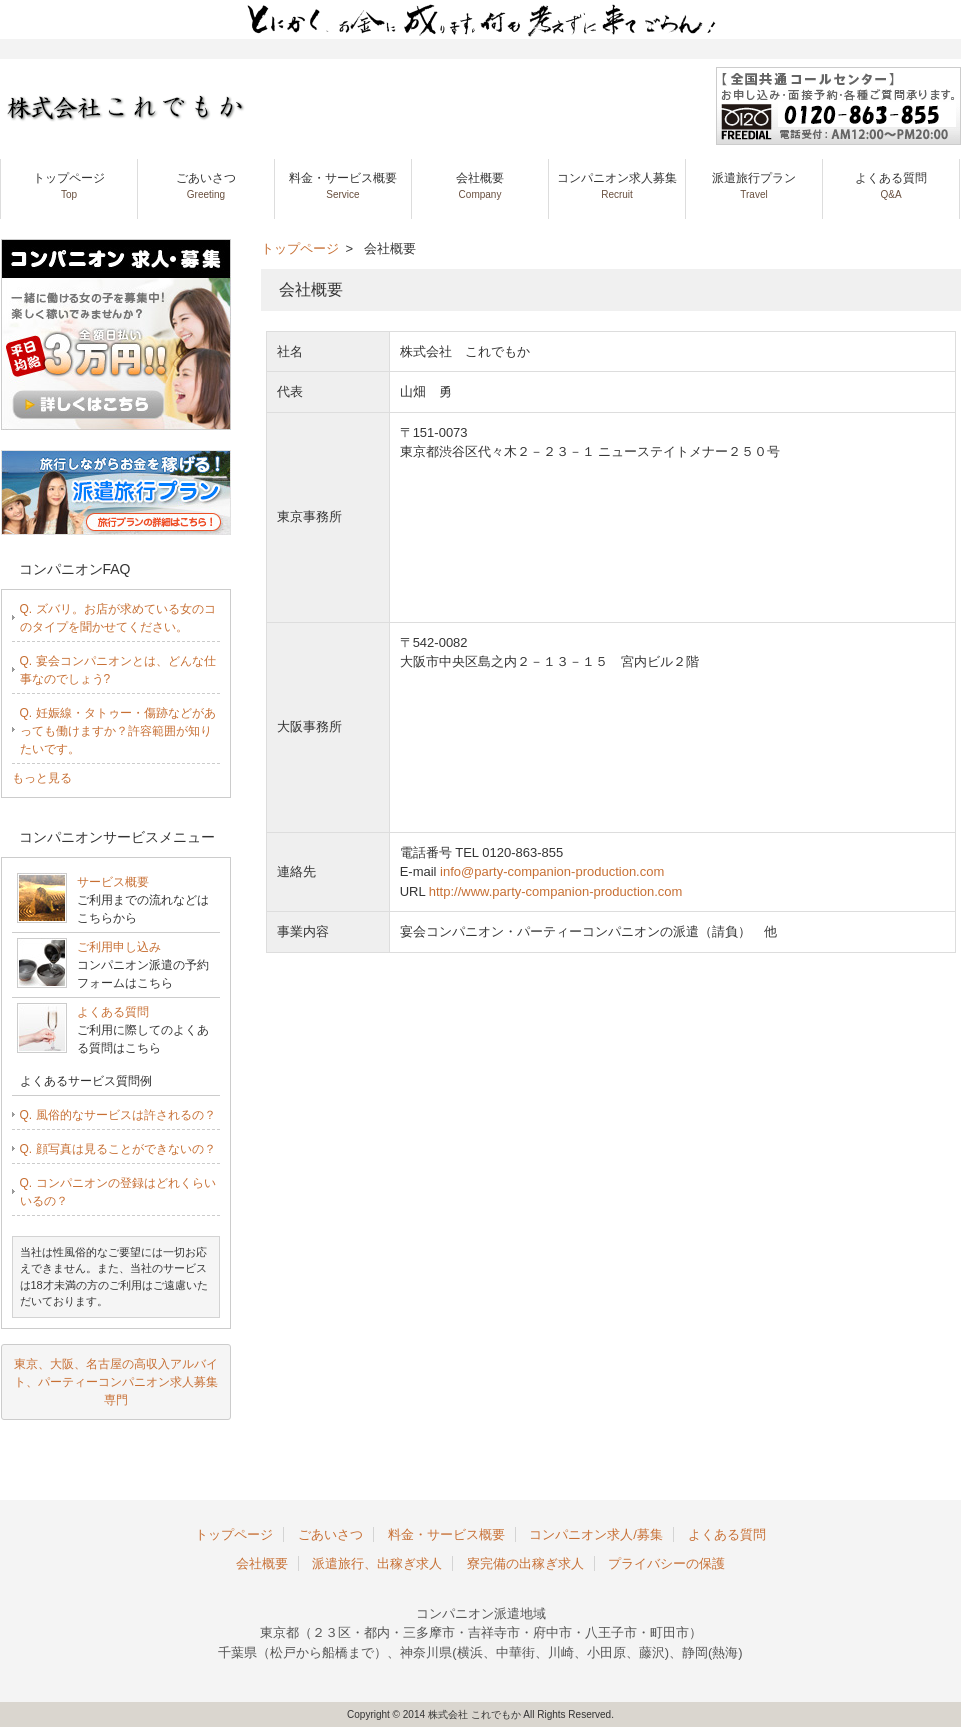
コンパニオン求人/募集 (596, 1534)
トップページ (69, 185)
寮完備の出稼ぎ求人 (525, 1563)
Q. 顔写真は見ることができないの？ (118, 1149)
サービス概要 (113, 882)
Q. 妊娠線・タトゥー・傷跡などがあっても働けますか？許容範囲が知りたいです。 (118, 731)
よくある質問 (891, 185)
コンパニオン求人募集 (617, 185)
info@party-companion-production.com (552, 871)
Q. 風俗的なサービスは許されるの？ (118, 1115)
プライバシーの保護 (666, 1563)
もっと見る (42, 778)
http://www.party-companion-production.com (556, 891)
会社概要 (480, 185)
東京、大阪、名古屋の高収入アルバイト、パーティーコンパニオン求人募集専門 (116, 1382)
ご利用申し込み (119, 947)
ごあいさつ (206, 185)
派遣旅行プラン (754, 185)
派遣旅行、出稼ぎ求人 (377, 1563)
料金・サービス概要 (343, 185)
